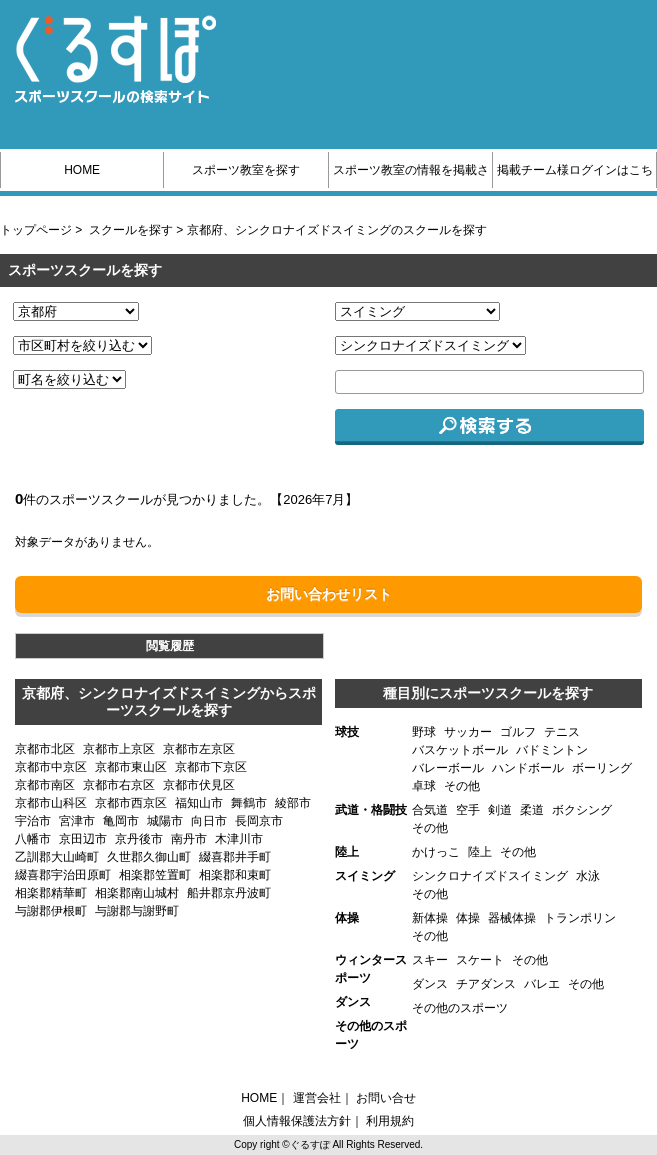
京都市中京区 (51, 767)
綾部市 (293, 803)
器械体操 (512, 918)
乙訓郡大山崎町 (57, 857)
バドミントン (552, 750)
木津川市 (239, 839)
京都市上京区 (119, 749)
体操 (468, 918)
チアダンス (486, 984)
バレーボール (448, 768)
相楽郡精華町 (51, 893)
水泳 (588, 876)
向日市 (209, 821)
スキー (430, 960)
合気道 (430, 810)
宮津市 (77, 821)
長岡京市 (259, 821)
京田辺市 (83, 839)
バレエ (542, 984)
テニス (562, 732)
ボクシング (582, 810)
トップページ (36, 230)
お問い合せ (386, 1098)
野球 (424, 732)
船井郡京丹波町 (229, 893)
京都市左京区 (199, 749)
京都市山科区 (51, 803)
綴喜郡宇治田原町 (63, 875)
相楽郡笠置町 (155, 875)
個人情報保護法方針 (297, 1121)
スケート (480, 960)
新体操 (430, 918)
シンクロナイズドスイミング (490, 876)
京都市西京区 (131, 803)
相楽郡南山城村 (137, 893)
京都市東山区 (131, 767)
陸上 (480, 852)
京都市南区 (45, 785)
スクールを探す (131, 230)
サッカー (468, 732)
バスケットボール (460, 750)
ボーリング (602, 768)
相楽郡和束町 (235, 875)
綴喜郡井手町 (235, 857)
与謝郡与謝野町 (137, 911)
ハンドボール (528, 768)
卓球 (424, 786)
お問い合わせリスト (329, 594)
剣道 (500, 810)
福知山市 (199, 803)
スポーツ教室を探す (246, 170)
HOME (82, 170)
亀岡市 (121, 821)
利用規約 (390, 1121)
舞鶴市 (249, 803)
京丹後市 (139, 839)
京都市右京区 (119, 785)
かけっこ (436, 852)
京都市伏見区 (199, 785)
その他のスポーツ (460, 1008)
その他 (462, 786)
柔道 (532, 810)
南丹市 (189, 839)
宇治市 (33, 821)
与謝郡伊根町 (51, 911)
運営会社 (317, 1098)
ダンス (430, 984)
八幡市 (33, 839)
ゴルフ (518, 732)
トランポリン (580, 918)
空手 (468, 810)
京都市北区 (45, 749)
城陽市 (165, 821)
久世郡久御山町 (149, 857)
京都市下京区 (211, 767)
